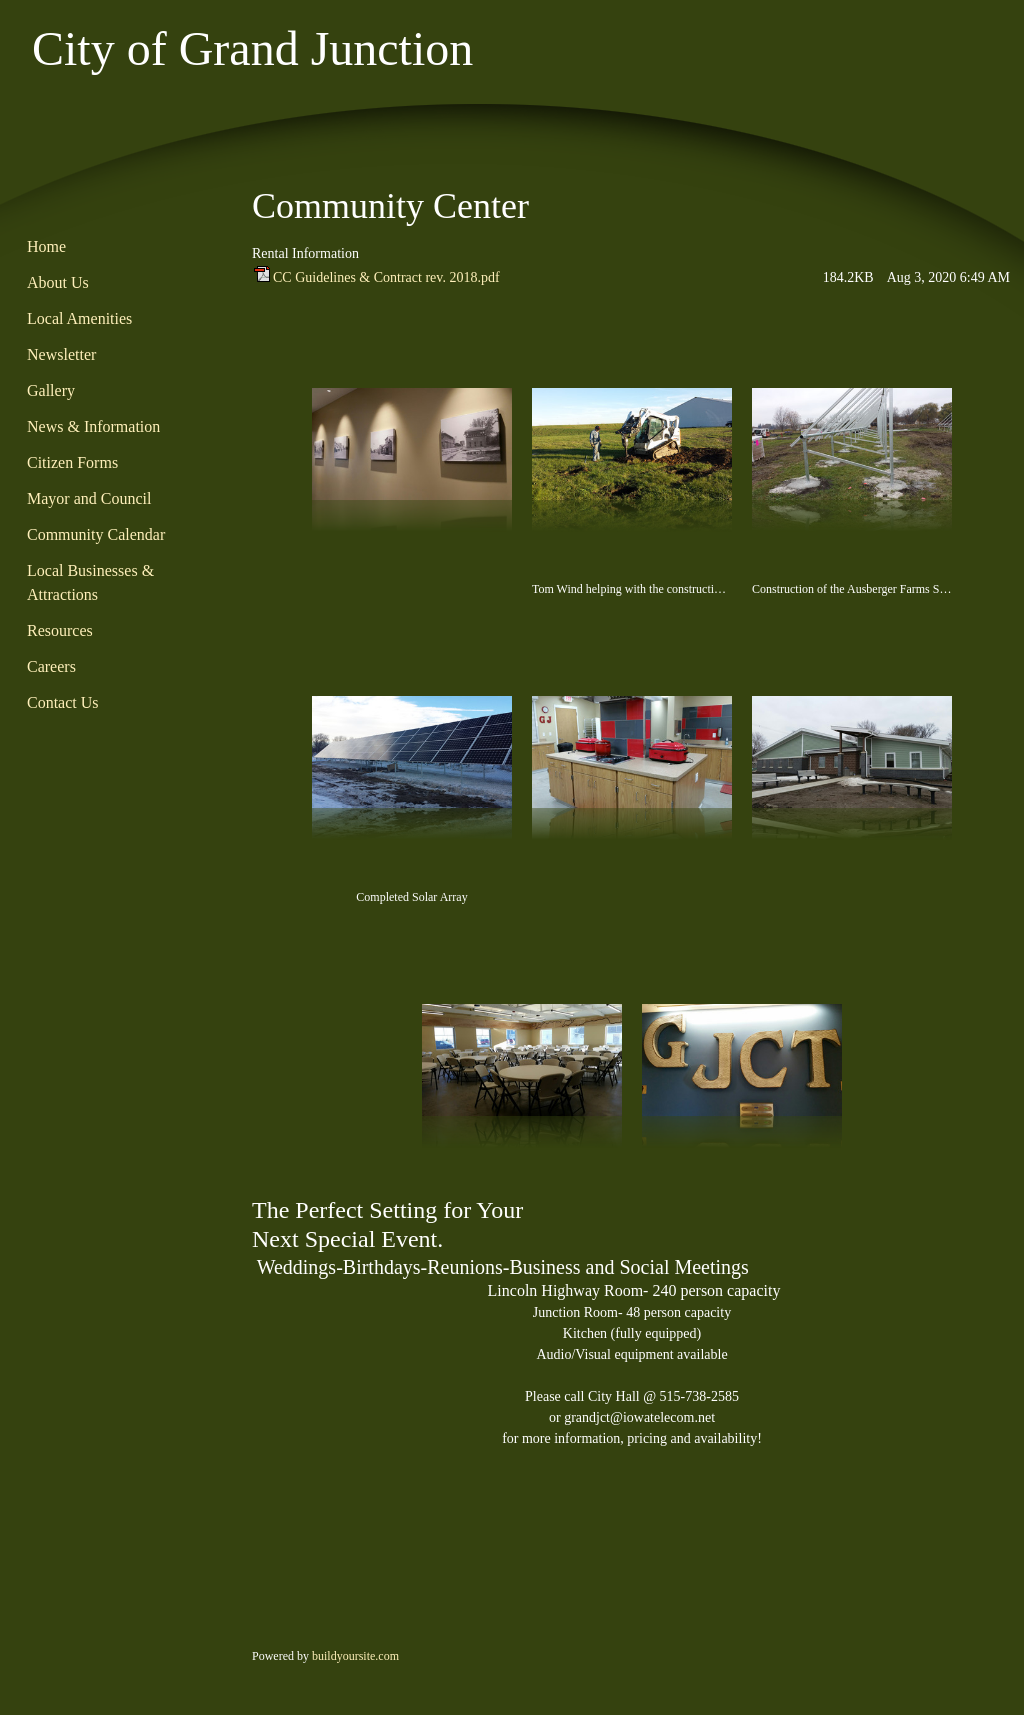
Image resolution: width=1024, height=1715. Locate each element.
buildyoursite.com (355, 1656)
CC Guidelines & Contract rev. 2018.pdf (386, 277)
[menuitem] (117, 248)
